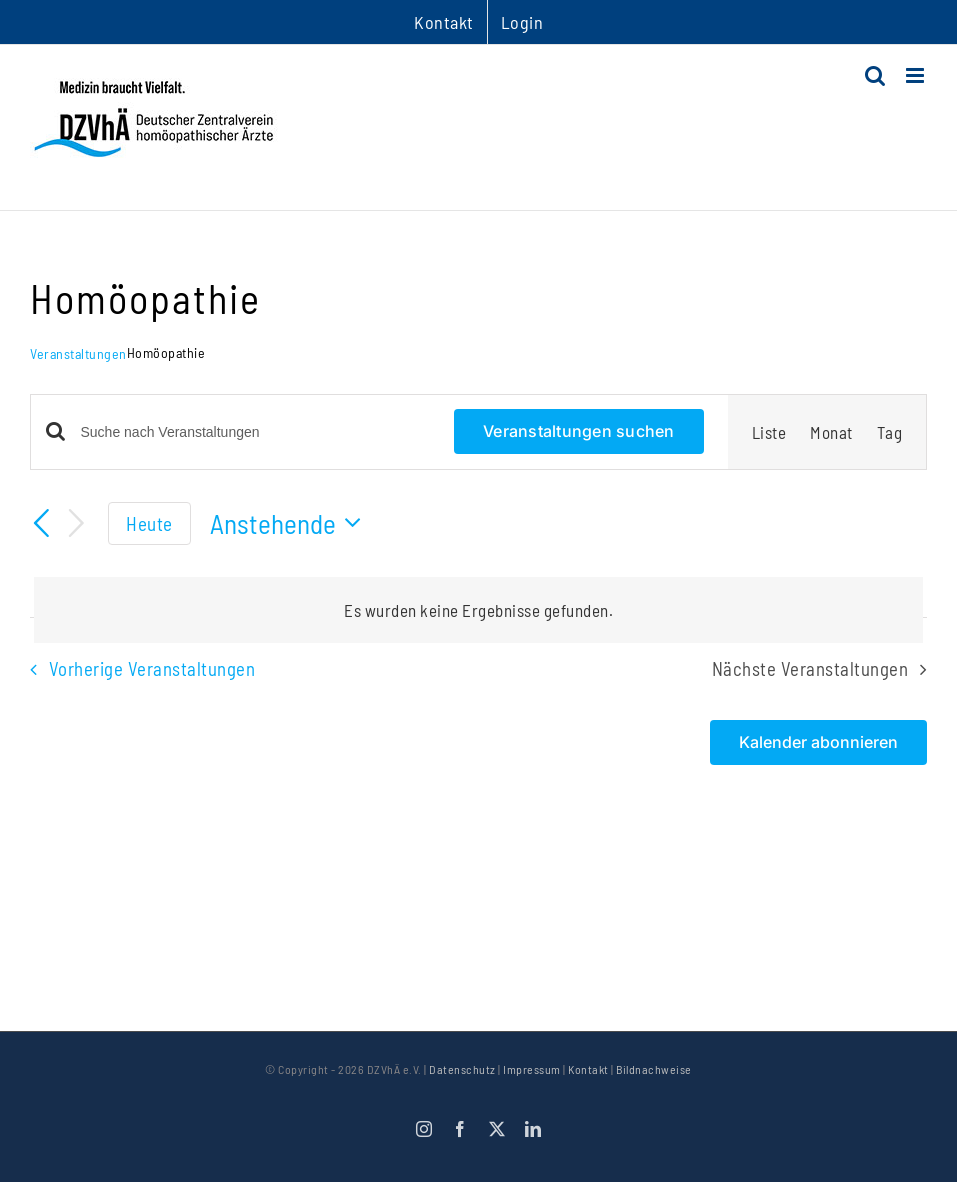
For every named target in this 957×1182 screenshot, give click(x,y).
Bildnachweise (654, 1069)
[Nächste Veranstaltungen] (77, 523)
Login (522, 22)
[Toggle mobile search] (875, 75)
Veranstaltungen (78, 353)
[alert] (478, 610)
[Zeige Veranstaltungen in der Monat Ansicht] (831, 432)
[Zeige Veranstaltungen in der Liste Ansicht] (769, 432)
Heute (149, 523)
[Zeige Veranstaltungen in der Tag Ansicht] (890, 432)
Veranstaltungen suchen (578, 431)
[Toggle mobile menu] (917, 75)
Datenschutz (462, 1069)
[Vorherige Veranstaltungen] (42, 524)
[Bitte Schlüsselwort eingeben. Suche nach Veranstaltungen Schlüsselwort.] (256, 432)
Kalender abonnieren (818, 742)
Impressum (532, 1069)
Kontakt (588, 1069)
